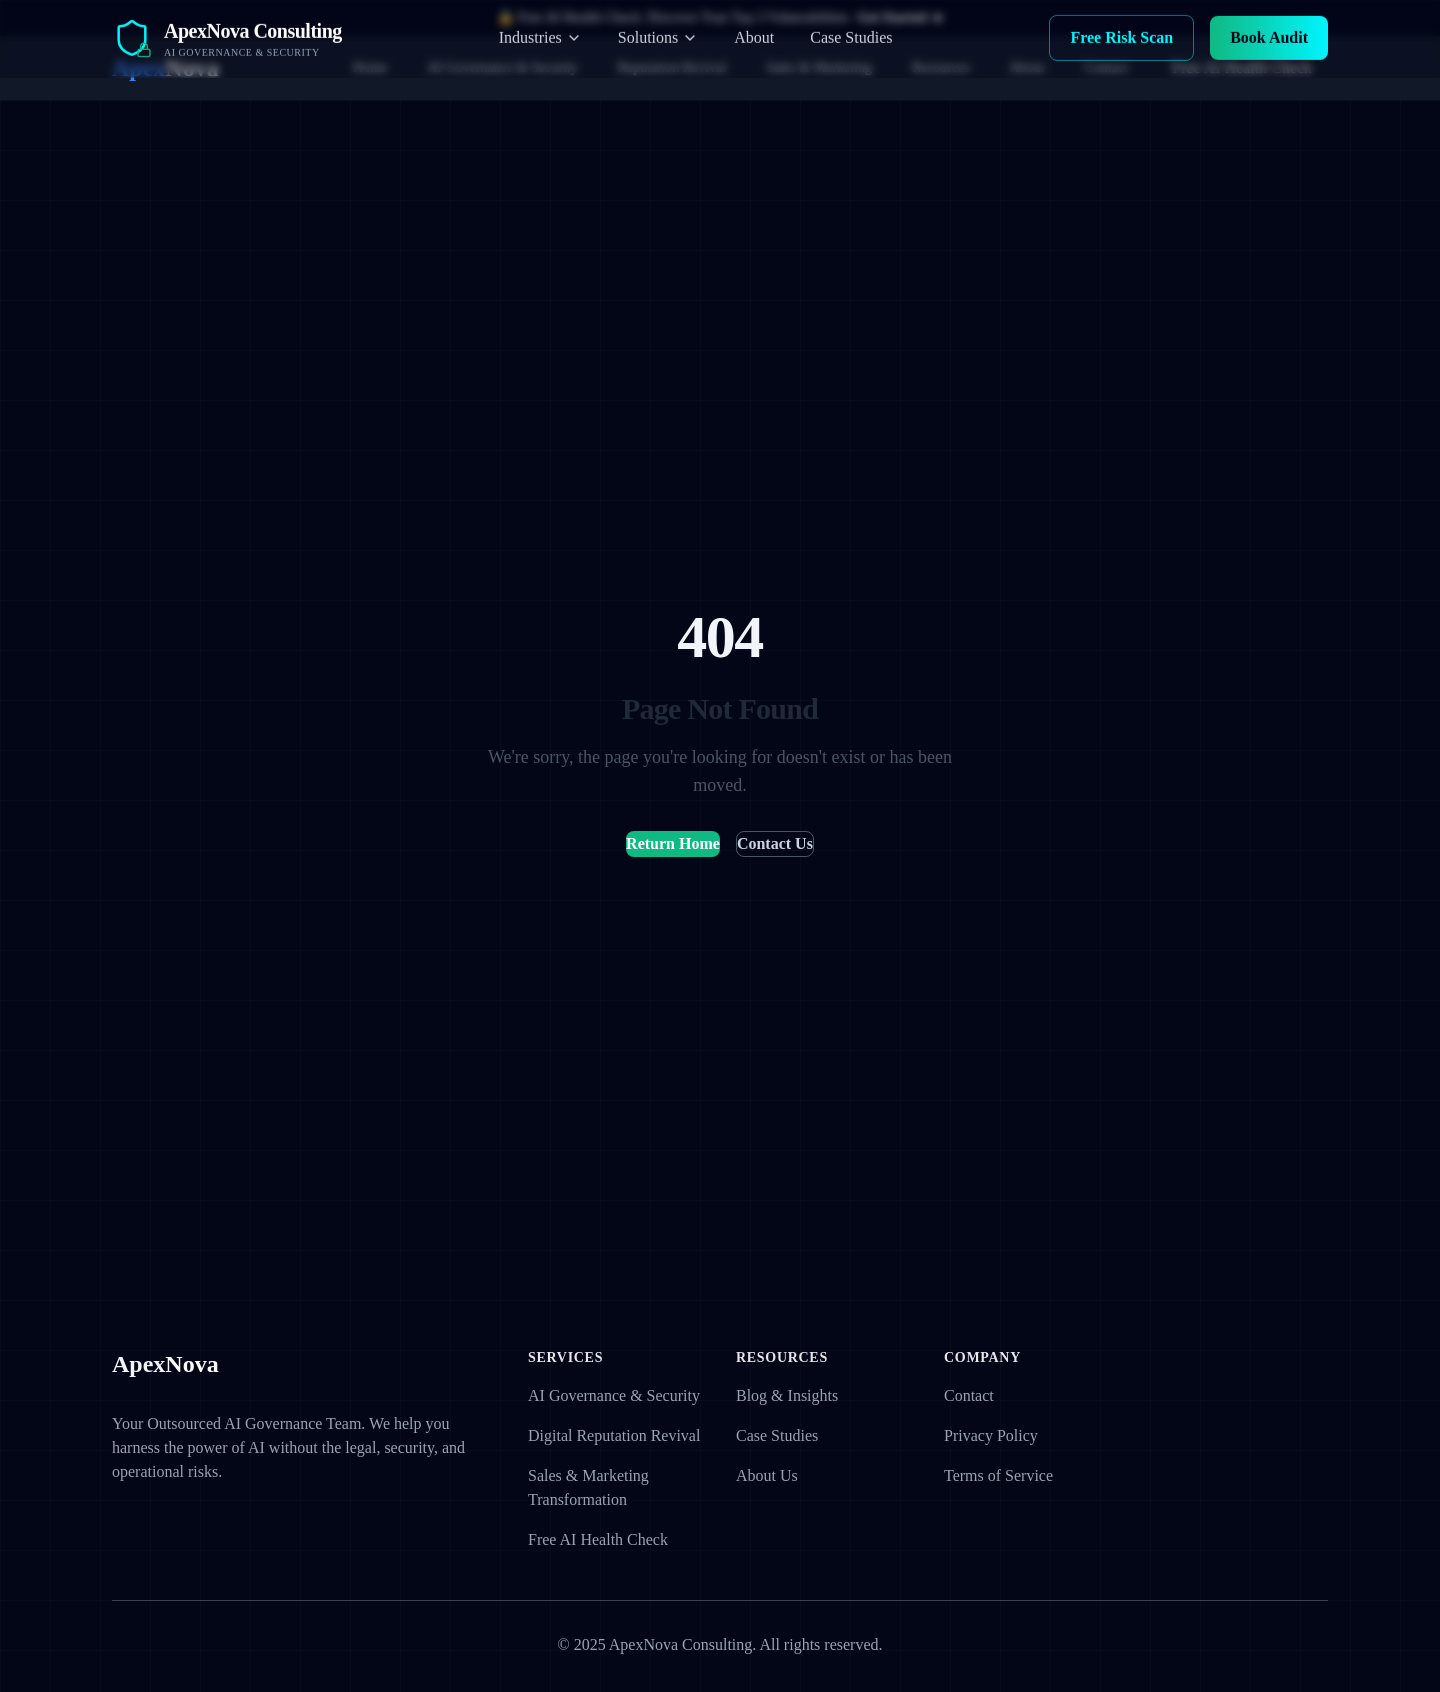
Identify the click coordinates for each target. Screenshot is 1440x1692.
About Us (767, 1475)
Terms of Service (998, 1475)
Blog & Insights (787, 1395)
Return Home (673, 843)
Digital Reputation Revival (614, 1435)
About (1027, 67)
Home (370, 67)
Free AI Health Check (1242, 67)
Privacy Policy (991, 1435)
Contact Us (775, 843)
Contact (1107, 67)
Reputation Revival (672, 67)
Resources (941, 67)
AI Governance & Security (502, 67)
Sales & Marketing (819, 67)
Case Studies (777, 1435)
